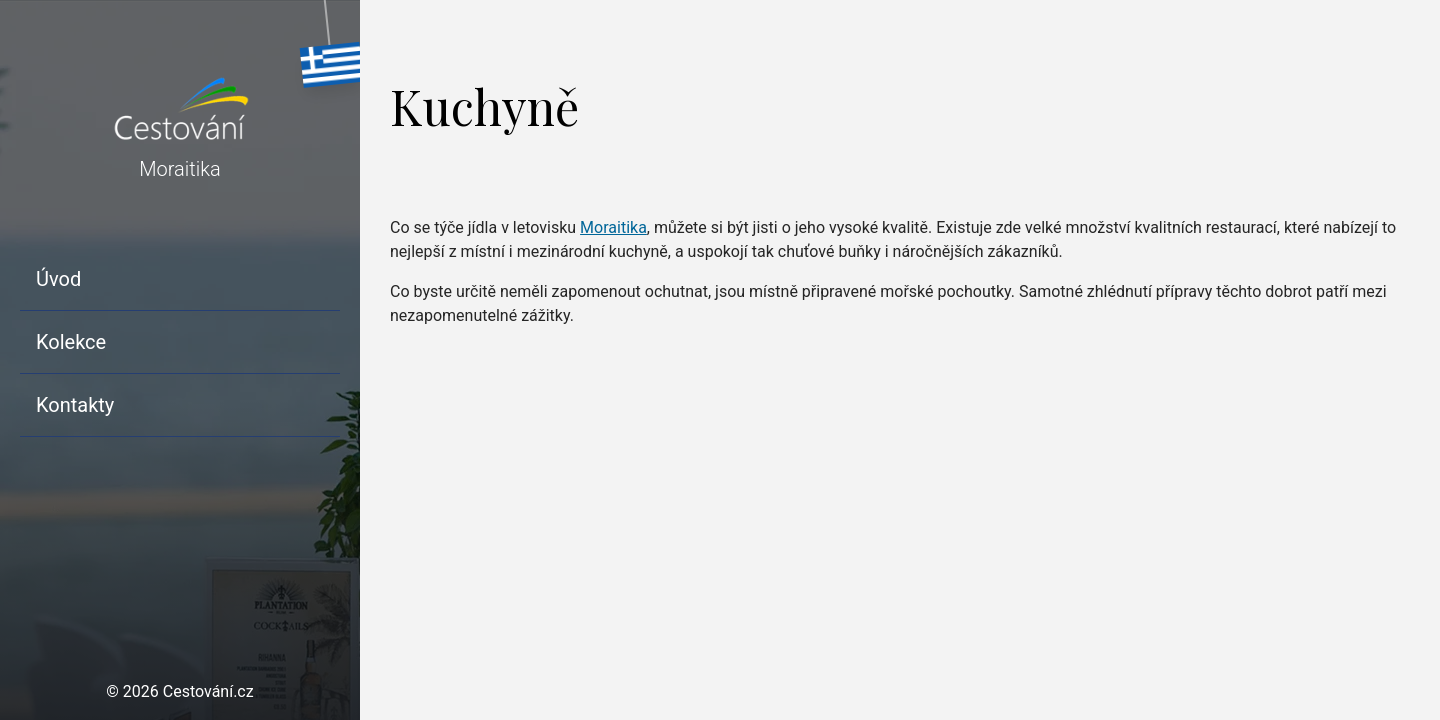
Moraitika (613, 227)
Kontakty (75, 405)
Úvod (58, 279)
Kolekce (71, 342)
